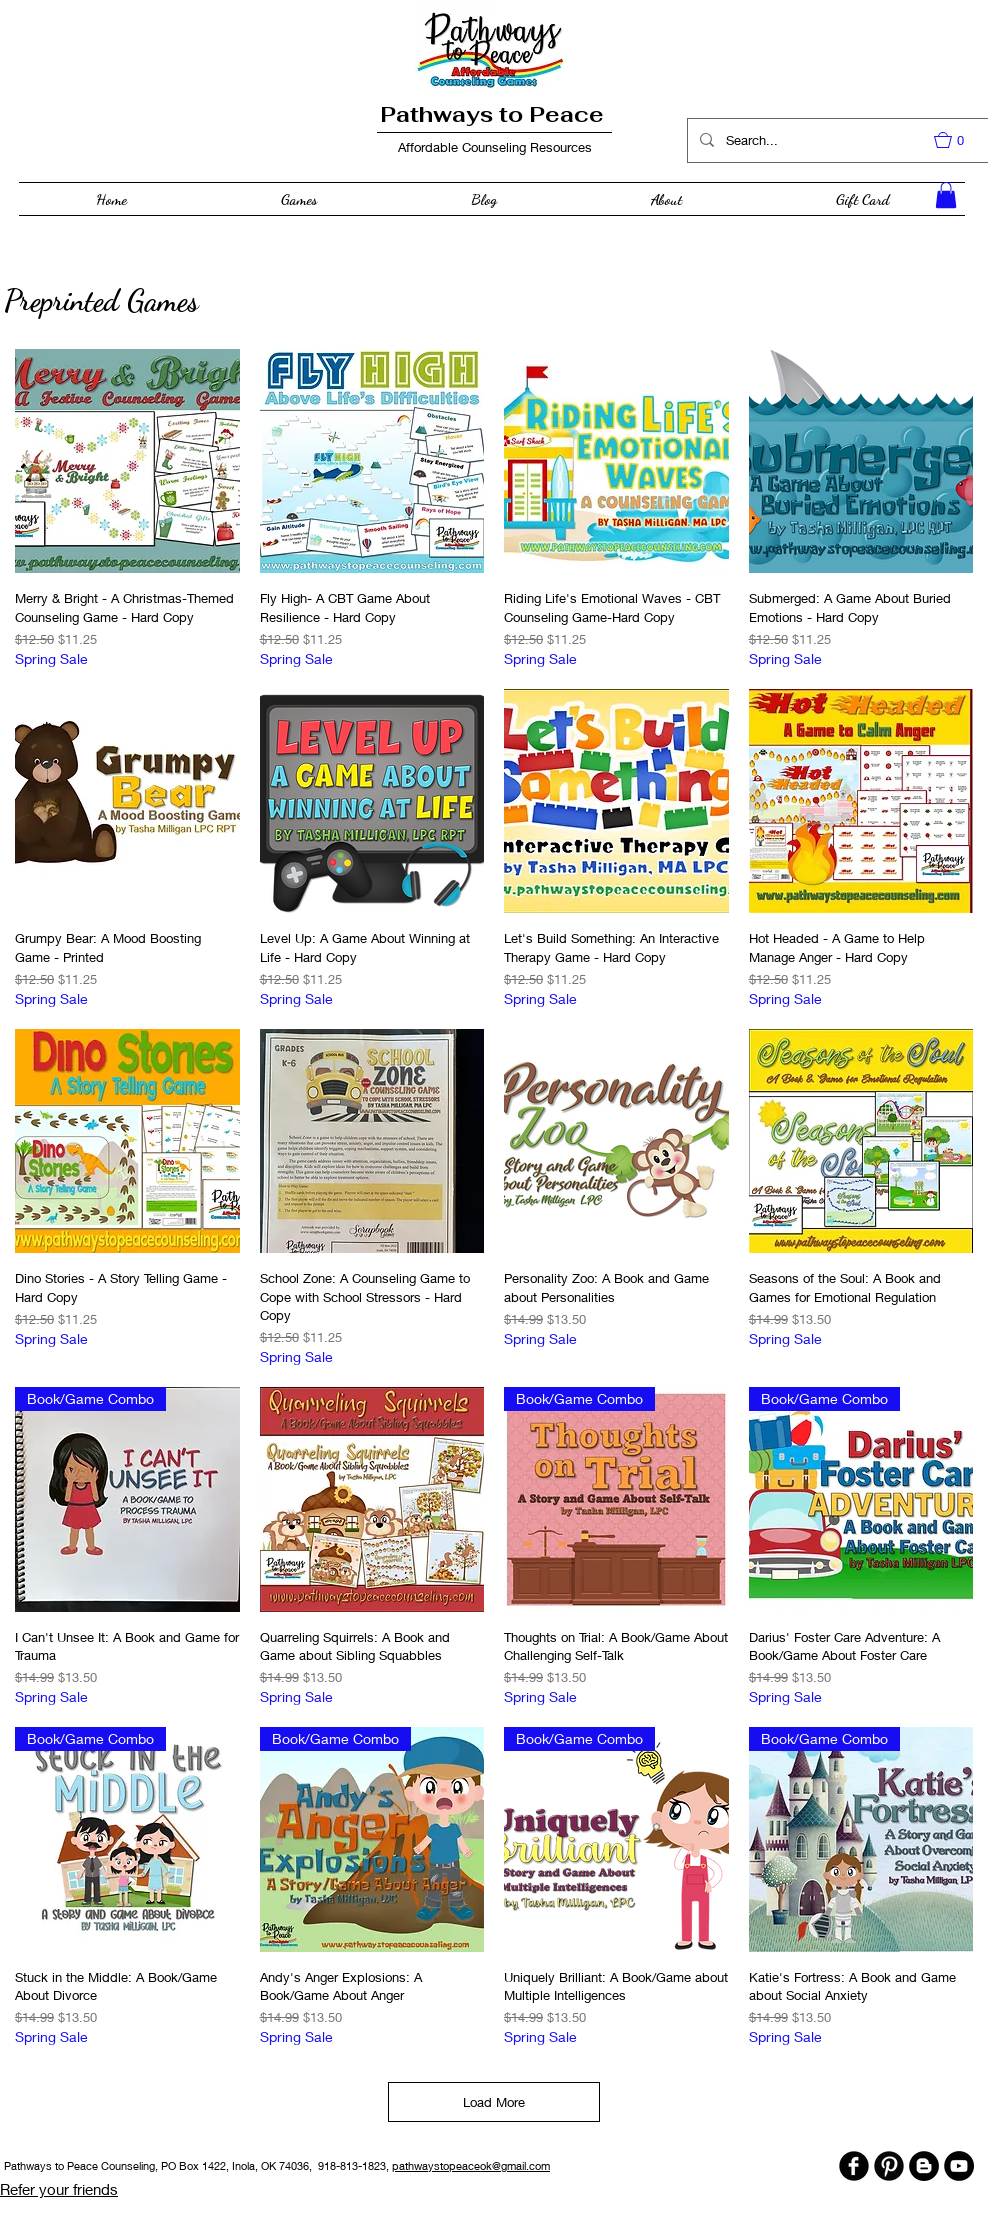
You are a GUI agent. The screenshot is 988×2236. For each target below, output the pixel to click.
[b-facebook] (854, 2166)
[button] (959, 140)
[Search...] (837, 140)
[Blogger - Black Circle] (924, 2166)
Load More (494, 2102)
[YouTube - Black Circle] (959, 2166)
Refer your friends (59, 2189)
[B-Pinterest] (889, 2166)
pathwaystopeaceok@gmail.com (471, 2165)
